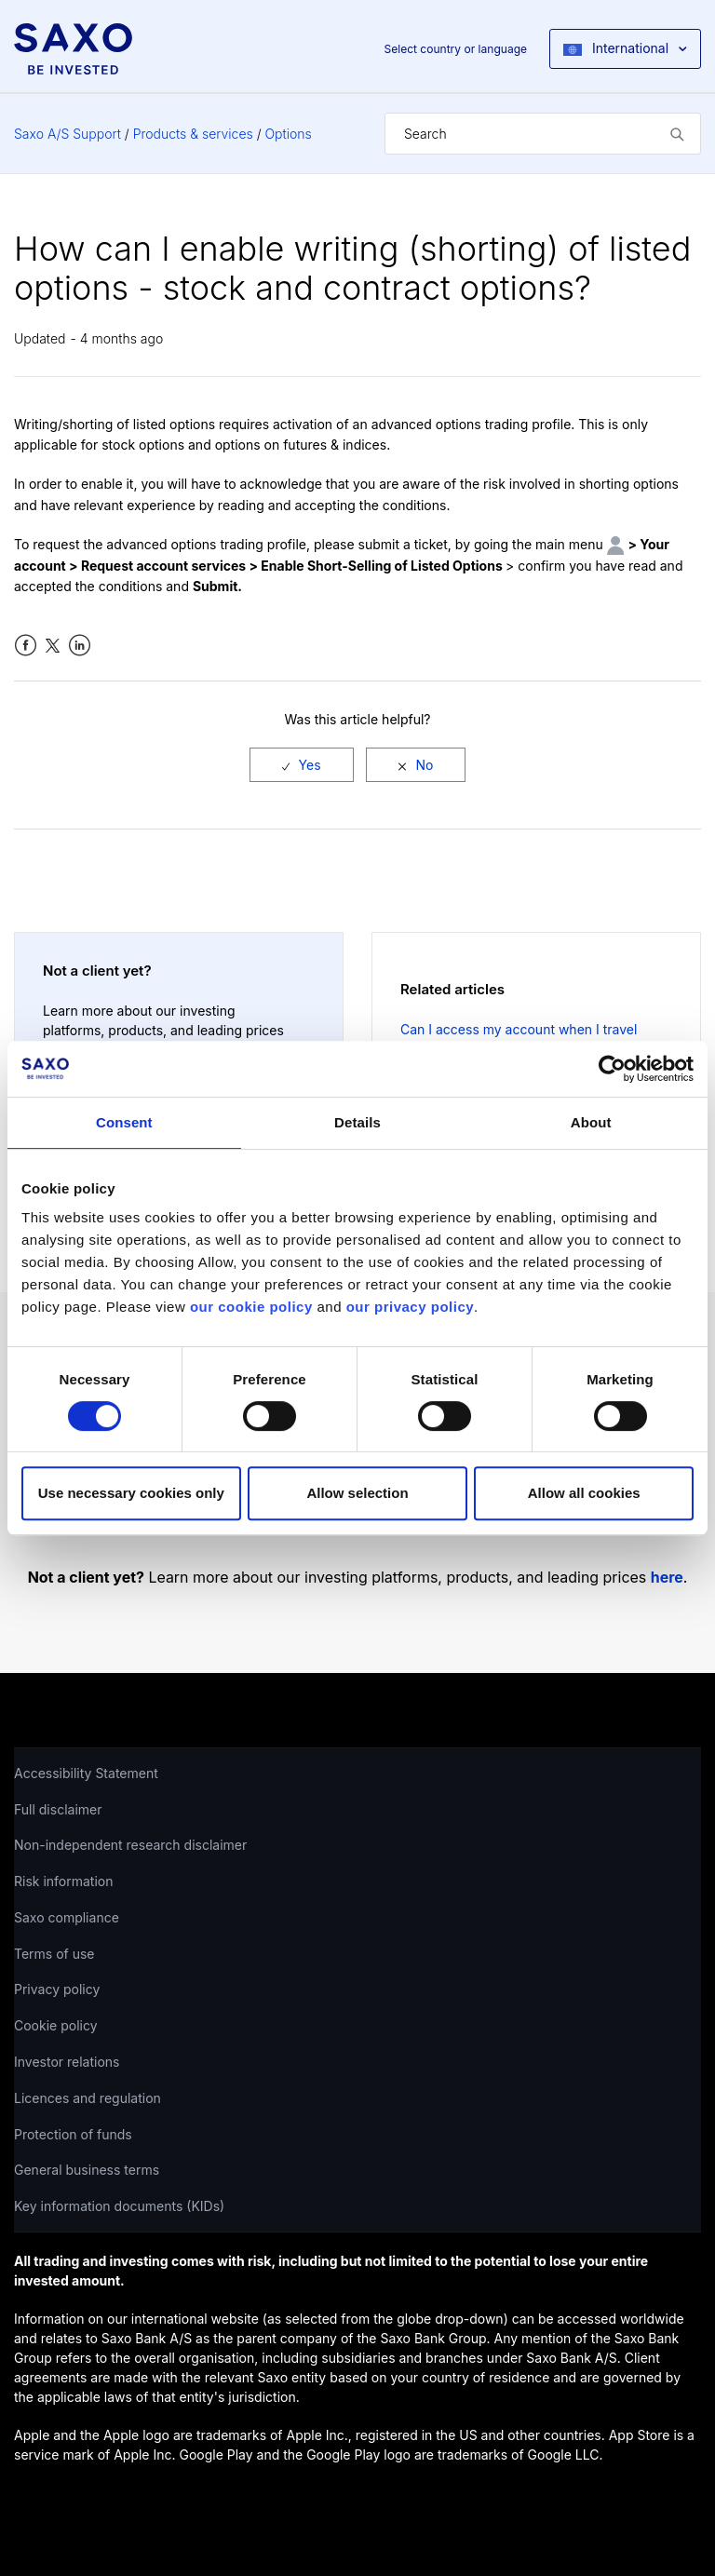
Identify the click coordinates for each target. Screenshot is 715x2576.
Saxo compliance (66, 1917)
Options (288, 134)
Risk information (64, 1881)
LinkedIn (79, 645)
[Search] (542, 134)
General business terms (86, 2170)
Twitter (52, 645)
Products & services (193, 134)
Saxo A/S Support (67, 134)
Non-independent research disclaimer (130, 1845)
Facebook (25, 645)
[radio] (302, 765)
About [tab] (591, 1122)
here (667, 1577)
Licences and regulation (87, 2098)
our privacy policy (410, 1307)
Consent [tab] (124, 1122)
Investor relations (67, 2062)
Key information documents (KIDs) (119, 2206)
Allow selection (357, 1493)
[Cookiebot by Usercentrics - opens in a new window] (612, 1069)
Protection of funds (73, 2134)
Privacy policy (57, 1989)
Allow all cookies (584, 1493)
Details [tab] (357, 1122)
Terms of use (54, 1954)
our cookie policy (251, 1307)
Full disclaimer (57, 1809)
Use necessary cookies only (131, 1493)
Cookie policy (56, 2025)
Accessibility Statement (86, 1773)
